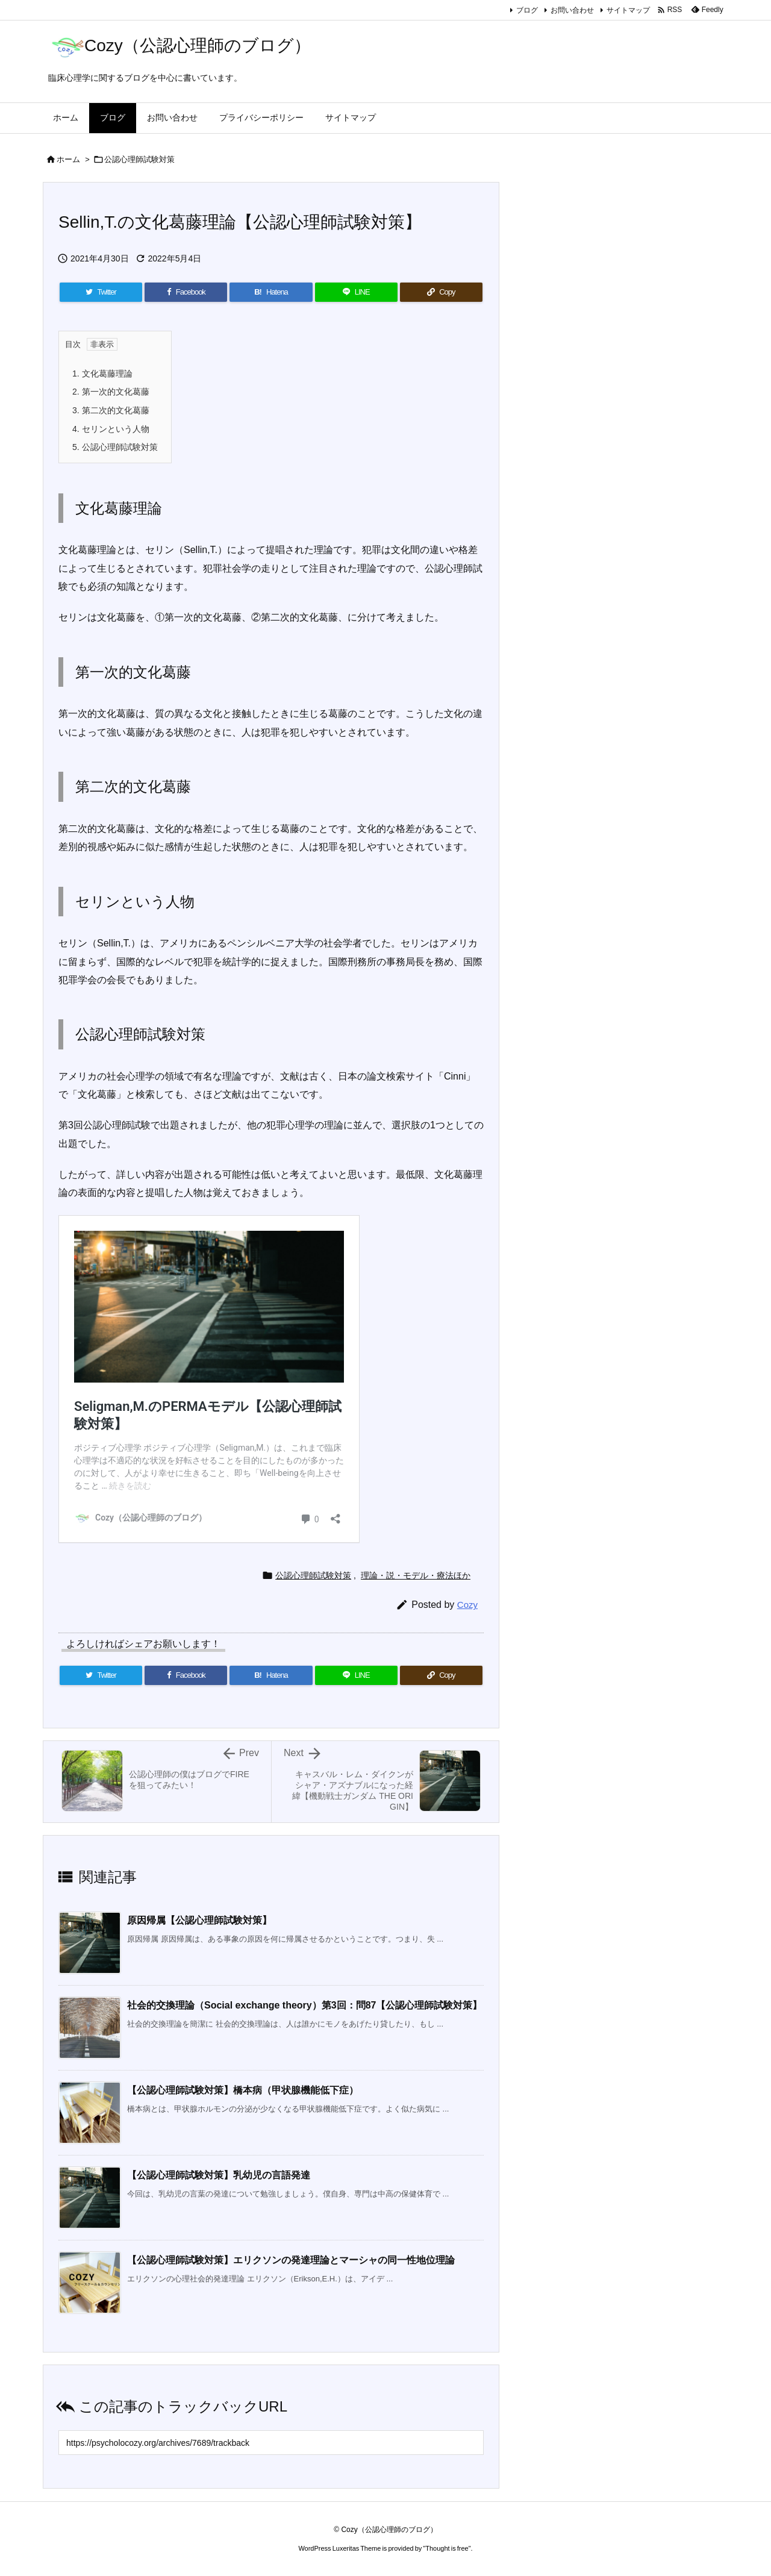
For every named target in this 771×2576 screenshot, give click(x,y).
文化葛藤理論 (102, 373)
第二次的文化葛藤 (110, 410)
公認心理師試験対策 (139, 159)
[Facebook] (186, 292)
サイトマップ (628, 10)
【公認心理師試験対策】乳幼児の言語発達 (218, 2175)
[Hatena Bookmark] (270, 292)
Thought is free (446, 2548)
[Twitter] (101, 292)
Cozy (467, 1604)
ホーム (68, 159)
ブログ (527, 10)
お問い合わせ (572, 10)
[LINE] (356, 292)
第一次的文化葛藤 (110, 391)
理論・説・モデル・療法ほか (415, 1575)
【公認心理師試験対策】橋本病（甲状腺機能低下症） (242, 2090)
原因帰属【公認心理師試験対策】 (199, 1920)
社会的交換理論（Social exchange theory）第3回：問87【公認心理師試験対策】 (304, 2005)
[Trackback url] (271, 2442)
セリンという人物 (110, 429)
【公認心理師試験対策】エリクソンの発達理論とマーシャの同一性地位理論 (291, 2260)
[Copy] (441, 292)
